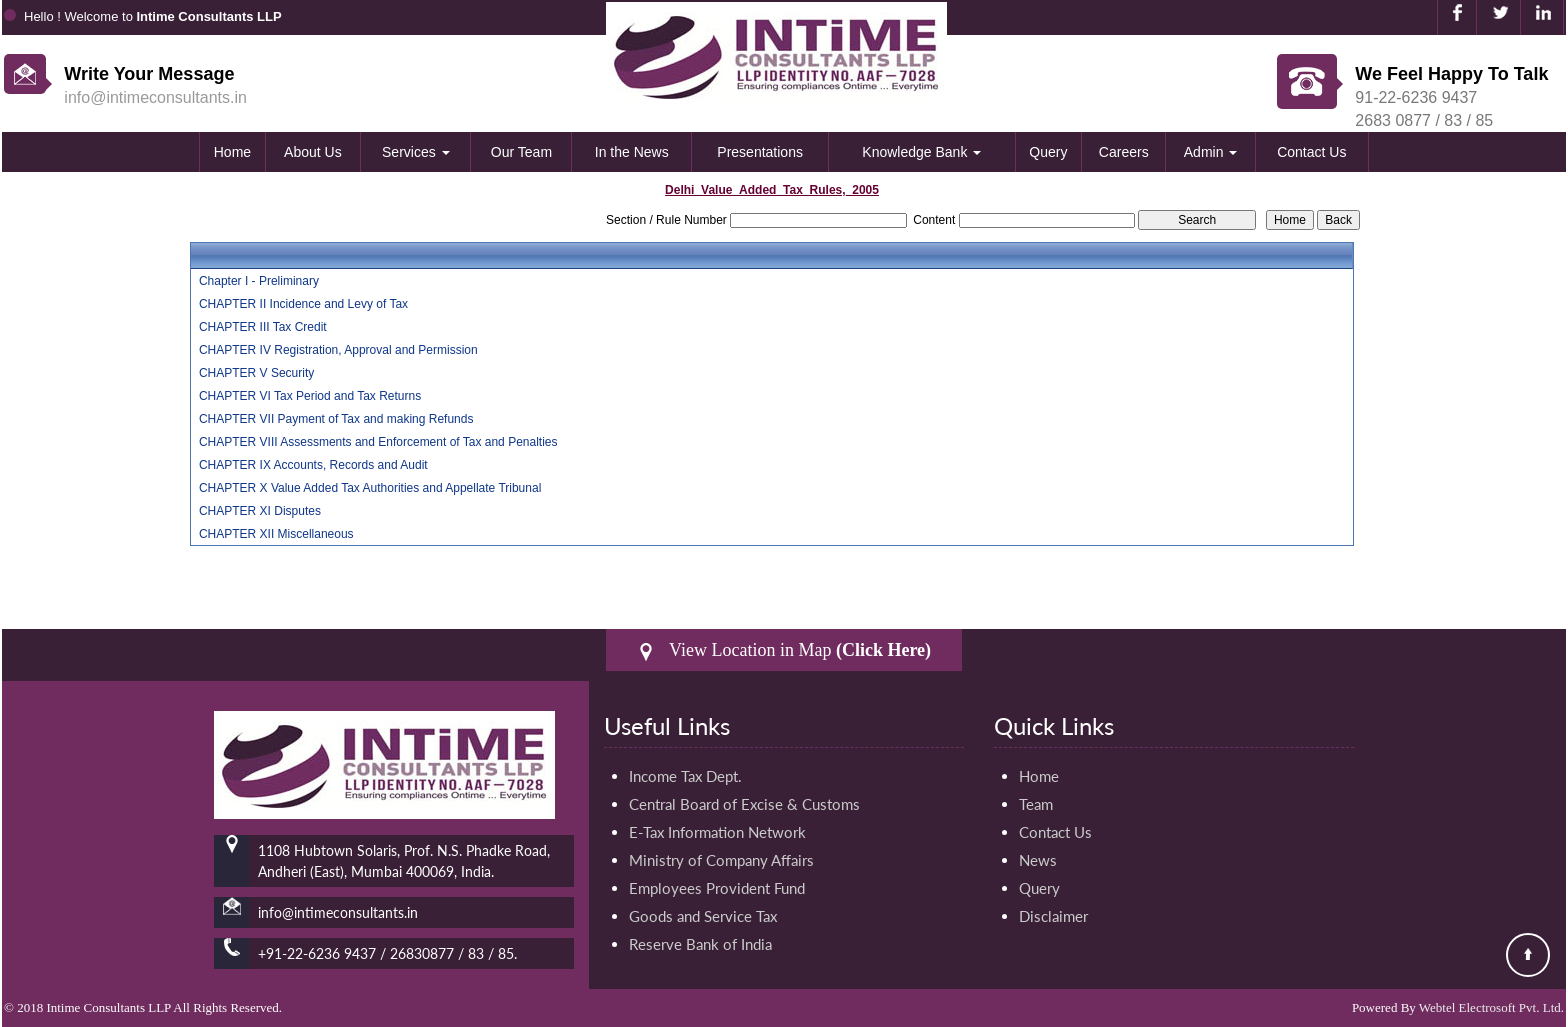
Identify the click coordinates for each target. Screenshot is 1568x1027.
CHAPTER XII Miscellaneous (276, 534)
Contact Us (1311, 152)
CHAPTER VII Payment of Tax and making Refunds (336, 419)
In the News (632, 152)
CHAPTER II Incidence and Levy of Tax (303, 304)
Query (1048, 152)
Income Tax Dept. (685, 776)
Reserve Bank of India (700, 944)
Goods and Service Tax (703, 916)
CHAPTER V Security (256, 373)
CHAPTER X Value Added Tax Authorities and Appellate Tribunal (370, 488)
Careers (1124, 152)
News (1038, 860)
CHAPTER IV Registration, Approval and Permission (338, 350)
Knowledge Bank (921, 152)
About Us (313, 152)
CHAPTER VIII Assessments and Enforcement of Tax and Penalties (378, 442)
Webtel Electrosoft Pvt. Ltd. (1491, 1007)
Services (416, 152)
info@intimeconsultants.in (155, 97)
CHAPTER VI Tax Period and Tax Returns (310, 396)
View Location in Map (784, 650)
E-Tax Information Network (717, 832)
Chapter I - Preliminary (259, 281)
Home (232, 152)
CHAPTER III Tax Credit (263, 327)
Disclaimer (1053, 916)
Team (1036, 804)
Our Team (521, 152)
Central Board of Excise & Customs (744, 804)
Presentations (760, 152)
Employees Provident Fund (717, 888)
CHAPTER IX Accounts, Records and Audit (313, 465)
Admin (1211, 152)
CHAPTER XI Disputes (260, 511)
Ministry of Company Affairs (721, 860)
